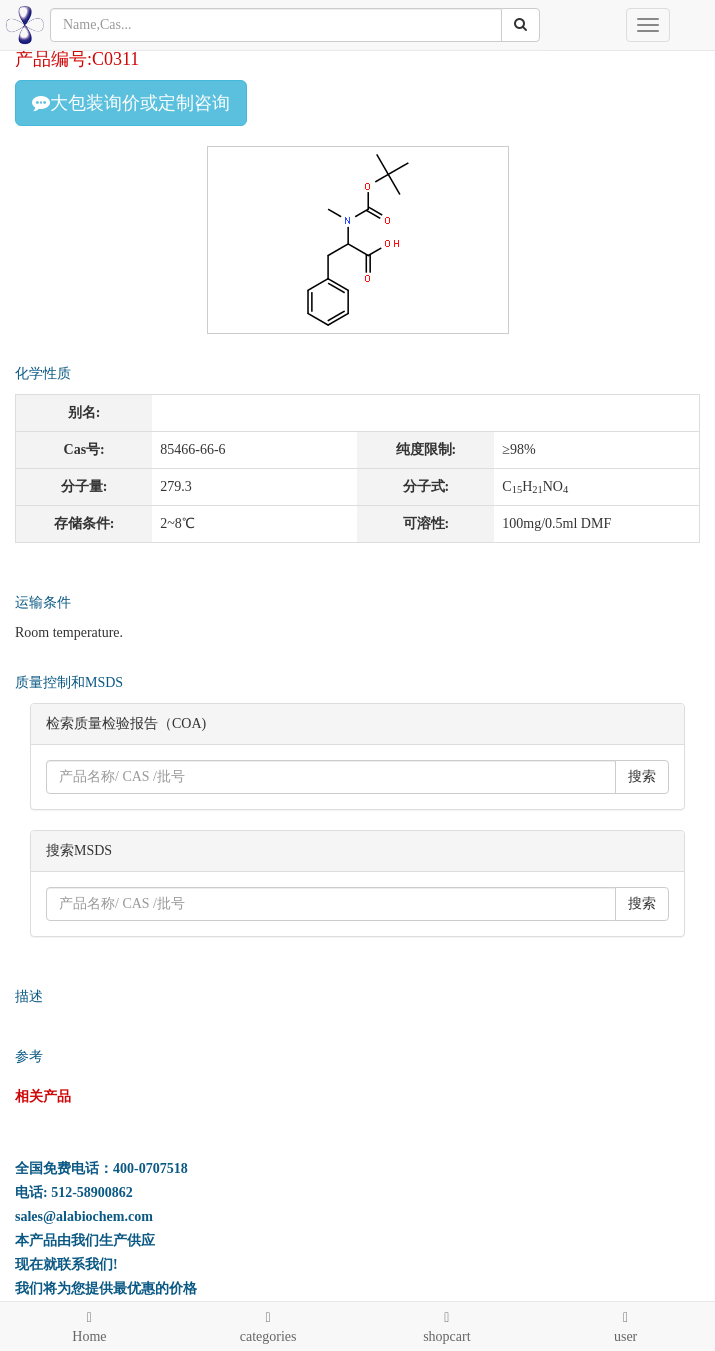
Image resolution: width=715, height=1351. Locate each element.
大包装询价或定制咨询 (131, 103)
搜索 (642, 776)
